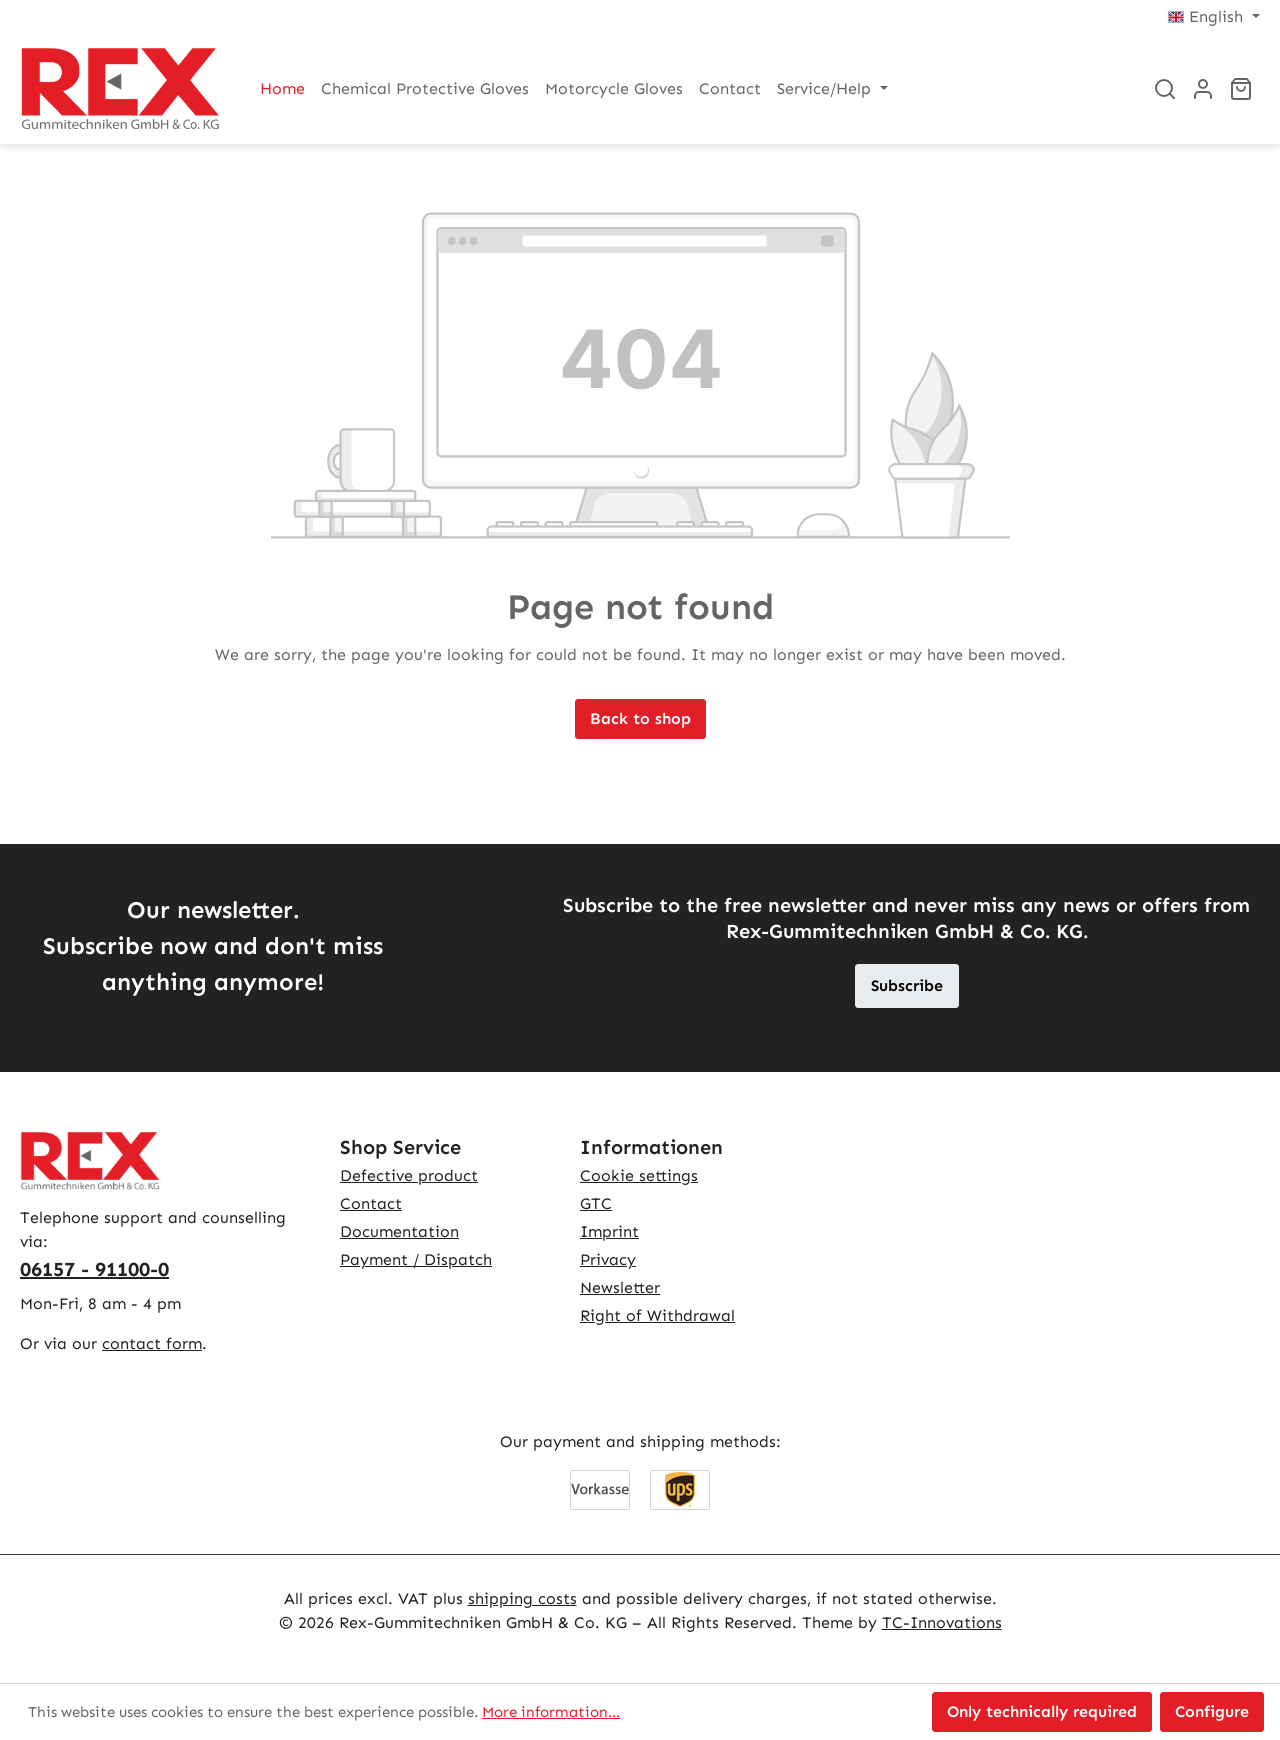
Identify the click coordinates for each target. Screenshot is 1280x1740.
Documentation (399, 1231)
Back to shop (640, 718)
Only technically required (1042, 1711)
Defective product (409, 1175)
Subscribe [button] (907, 985)
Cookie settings (639, 1175)
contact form (152, 1343)
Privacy (608, 1259)
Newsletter (620, 1287)
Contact (371, 1203)
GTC (596, 1203)
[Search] (1165, 89)
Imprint (609, 1231)
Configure (1212, 1711)
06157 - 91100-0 (94, 1269)
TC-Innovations (942, 1622)
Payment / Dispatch (416, 1259)
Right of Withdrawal (657, 1315)
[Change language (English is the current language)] (1214, 17)
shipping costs (522, 1598)
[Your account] (1203, 89)
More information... (551, 1712)
